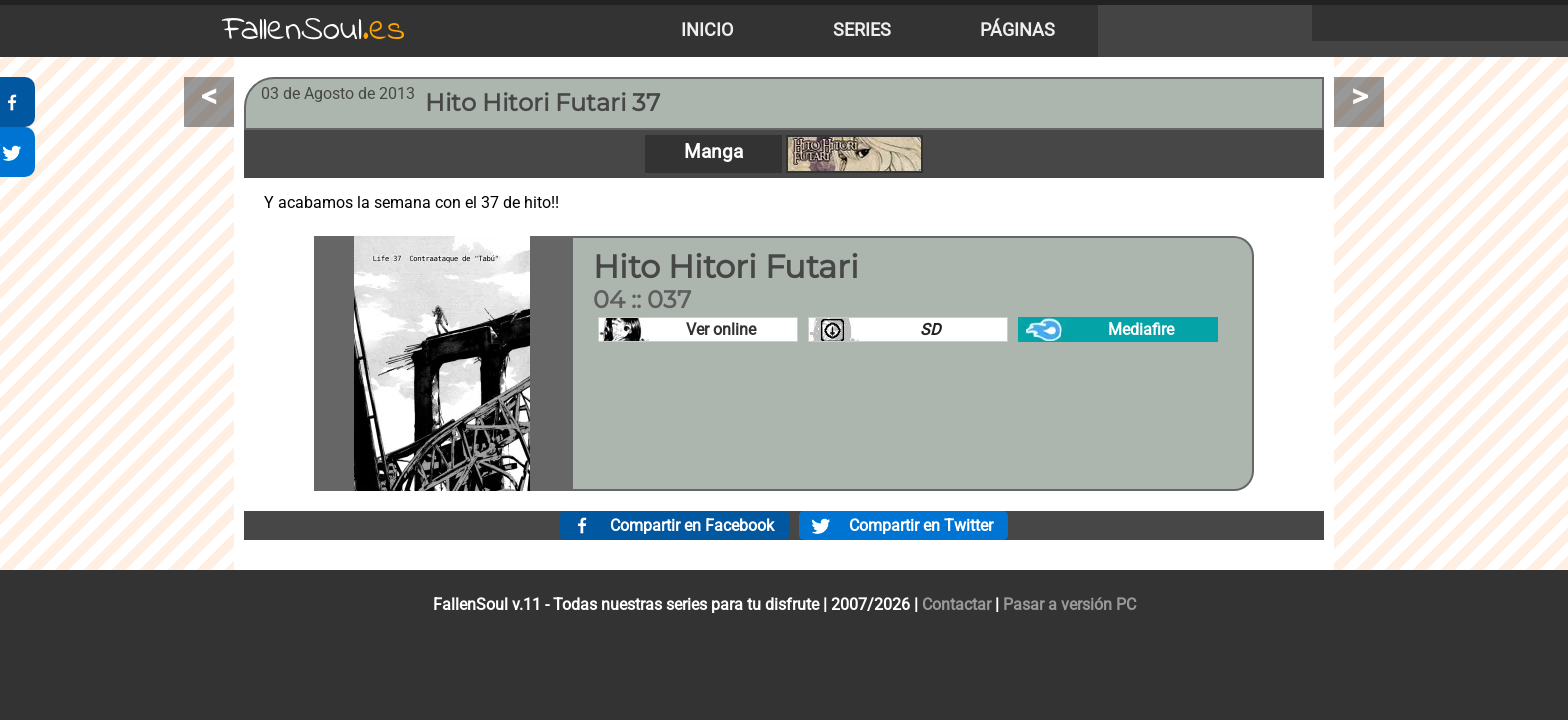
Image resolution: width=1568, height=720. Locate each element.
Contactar (956, 604)
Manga (713, 151)
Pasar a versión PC (1069, 604)
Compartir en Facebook (692, 525)
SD (930, 329)
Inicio (707, 30)
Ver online (721, 329)
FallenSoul (314, 30)
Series (862, 30)
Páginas (1017, 30)
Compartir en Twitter (921, 525)
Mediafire (1141, 329)
